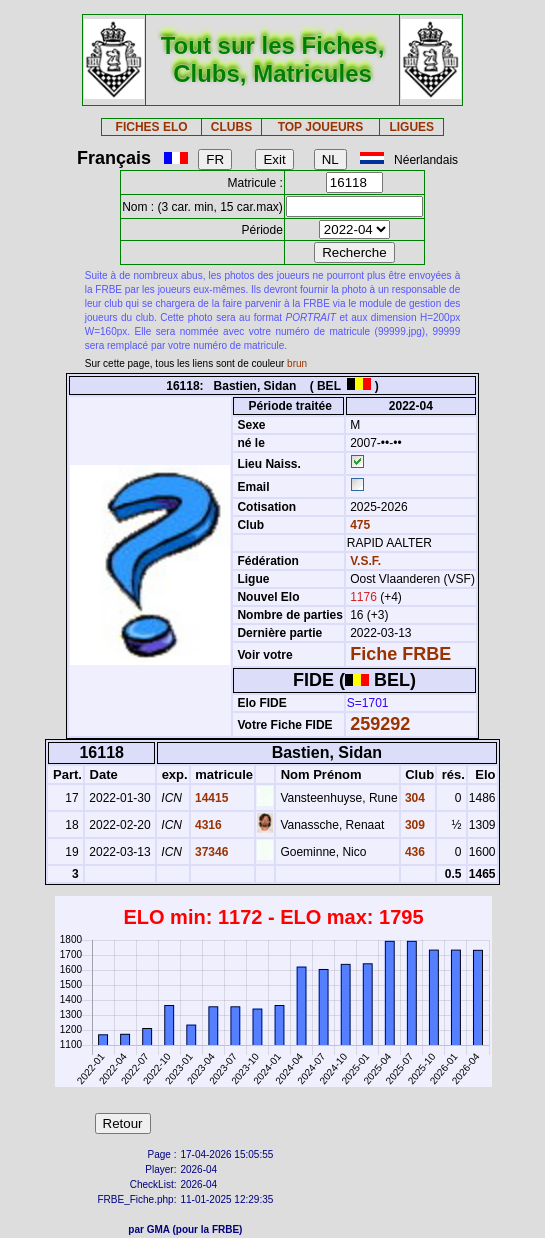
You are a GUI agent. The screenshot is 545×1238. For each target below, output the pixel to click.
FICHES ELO (152, 127)
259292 (380, 724)
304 (413, 798)
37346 (210, 852)
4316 (207, 825)
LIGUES (411, 127)
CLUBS (231, 127)
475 (358, 525)
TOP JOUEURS (321, 127)
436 (413, 852)
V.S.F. (365, 561)
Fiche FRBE (400, 654)
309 (413, 825)
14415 (210, 798)
